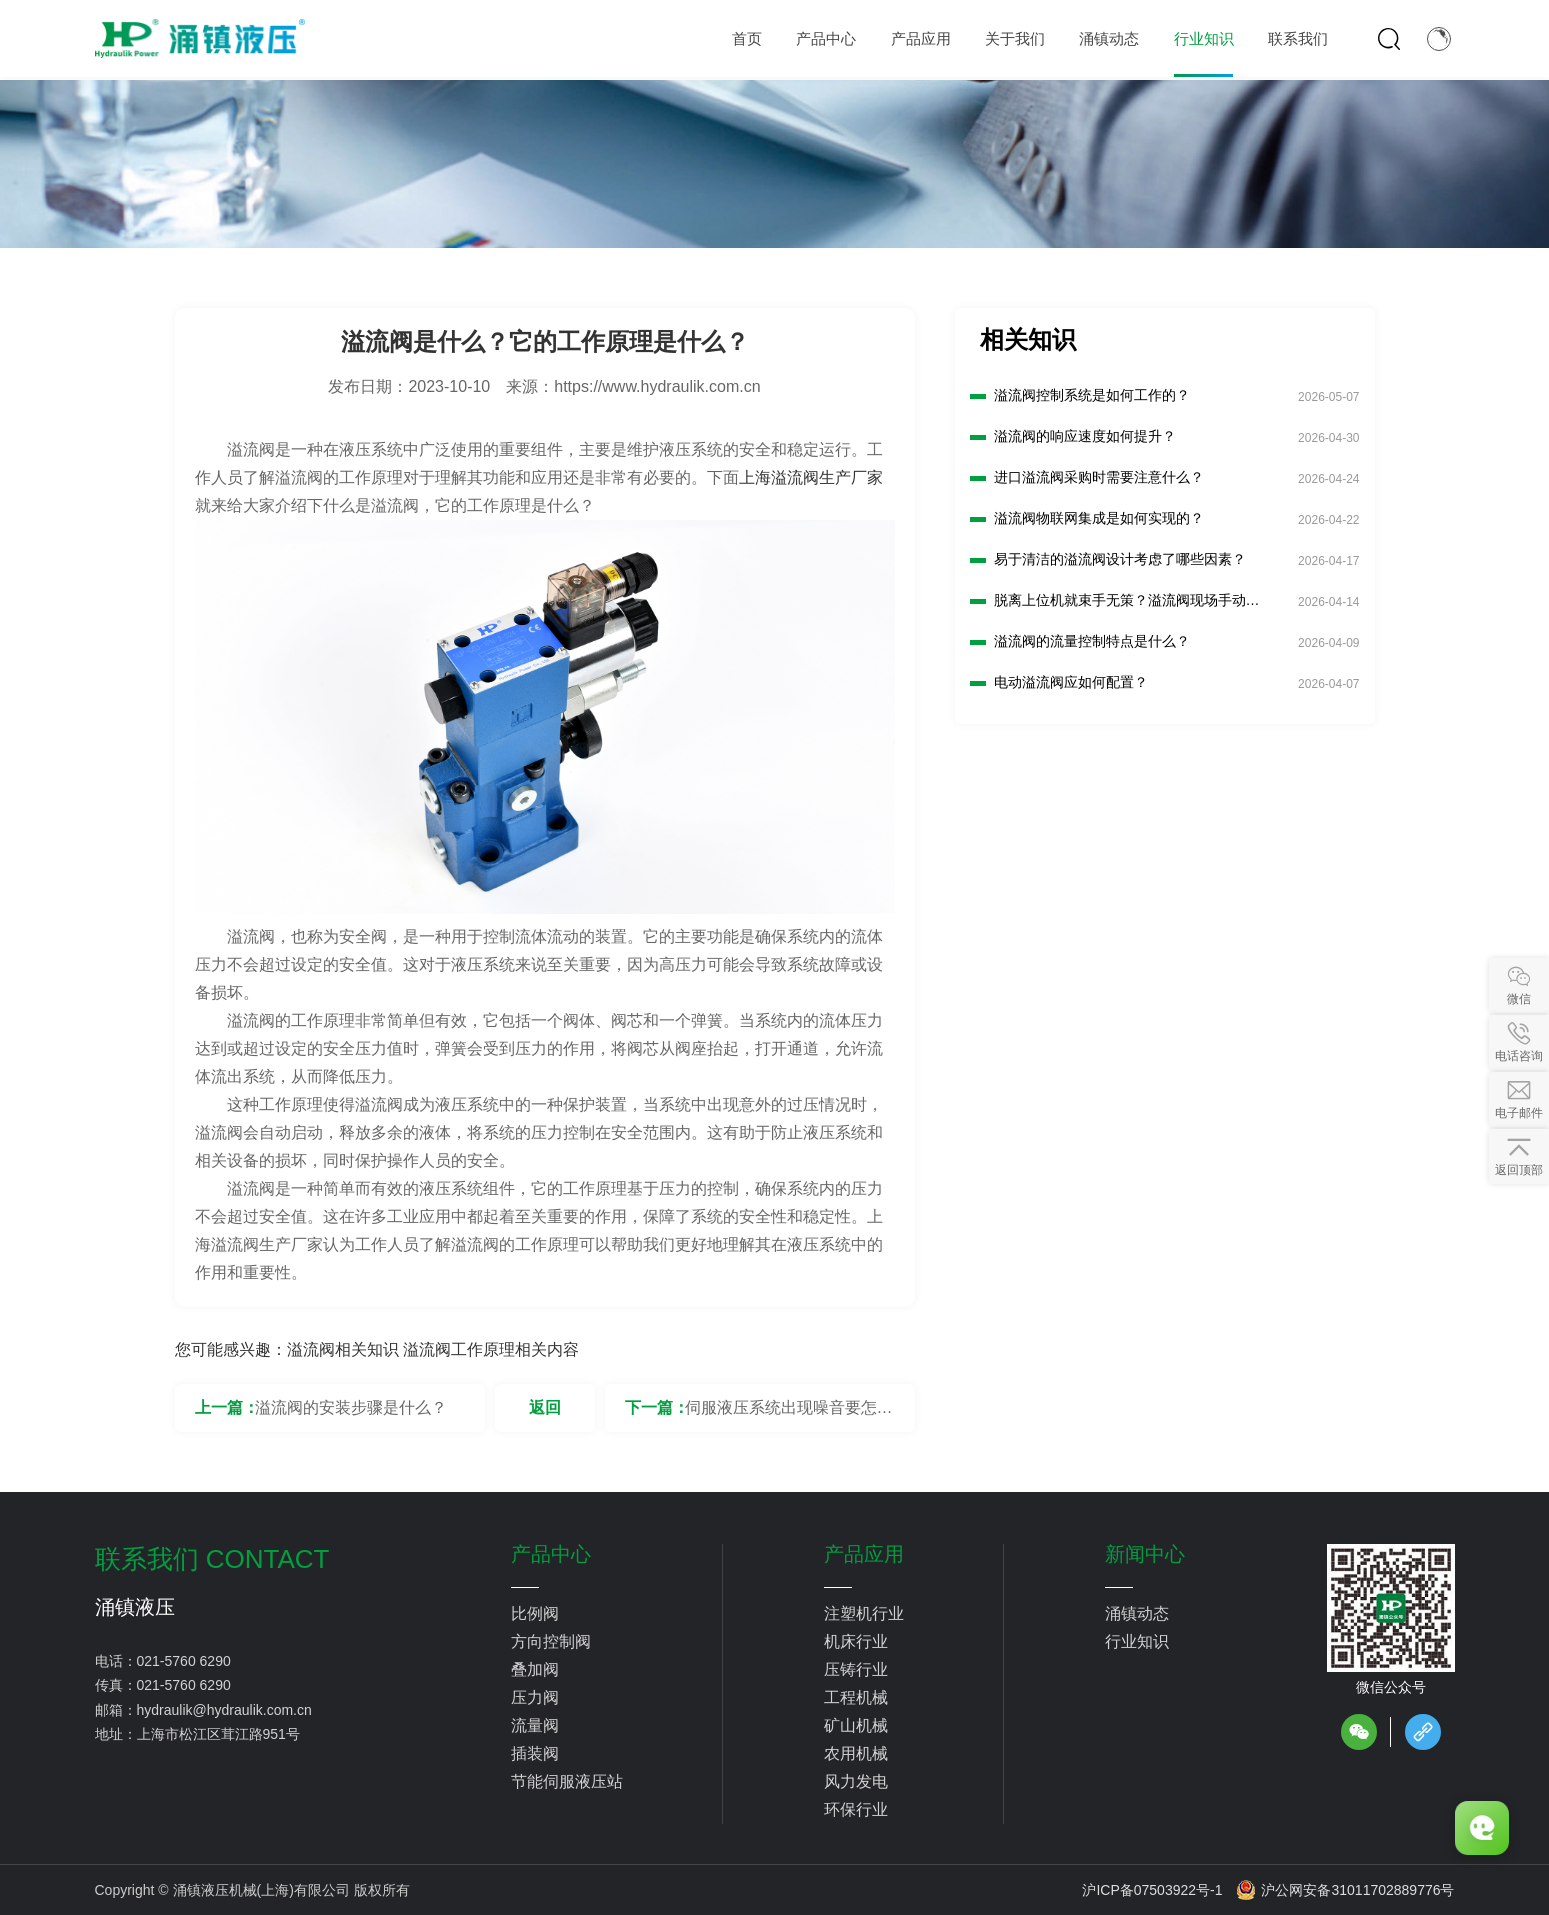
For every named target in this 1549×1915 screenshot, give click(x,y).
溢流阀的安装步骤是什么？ (351, 1407)
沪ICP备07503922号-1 (1152, 1890)
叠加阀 (535, 1669)
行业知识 (1137, 1641)
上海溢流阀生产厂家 (811, 477)
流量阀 (535, 1725)
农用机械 (856, 1753)
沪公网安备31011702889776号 (1345, 1890)
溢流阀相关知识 (343, 1349)
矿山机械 (856, 1725)
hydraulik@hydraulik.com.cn (224, 1710)
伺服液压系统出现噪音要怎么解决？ (789, 1415)
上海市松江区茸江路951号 (218, 1734)
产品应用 (864, 1554)
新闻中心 (1145, 1554)
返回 (545, 1407)
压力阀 (535, 1697)
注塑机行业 (864, 1613)
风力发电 (856, 1781)
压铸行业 (856, 1669)
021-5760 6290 (184, 1661)
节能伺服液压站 (567, 1781)
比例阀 (535, 1613)
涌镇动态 (1137, 1613)
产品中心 (551, 1554)
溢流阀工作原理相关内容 (491, 1349)
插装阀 (535, 1753)
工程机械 (856, 1697)
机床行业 (856, 1641)
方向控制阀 (551, 1641)
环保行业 (856, 1809)
